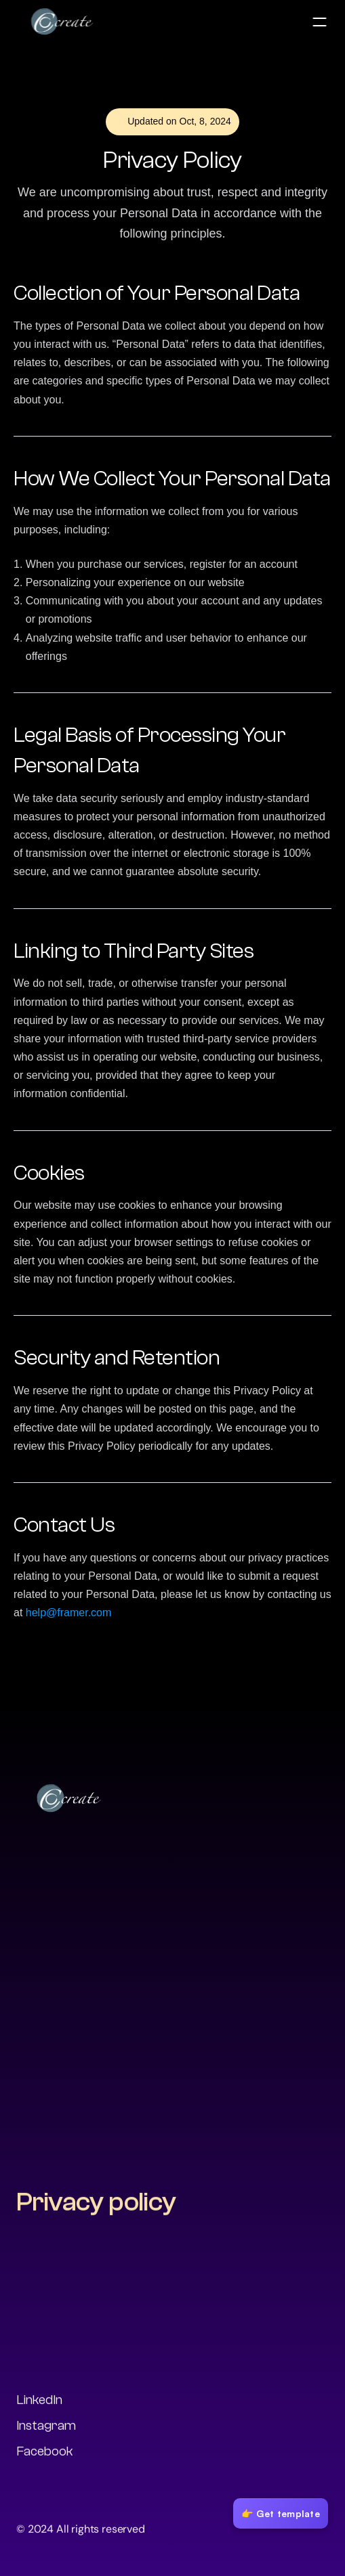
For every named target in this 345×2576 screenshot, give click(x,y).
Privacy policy (96, 2203)
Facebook (44, 2453)
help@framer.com (69, 1612)
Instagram (46, 2427)
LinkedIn (39, 2402)
